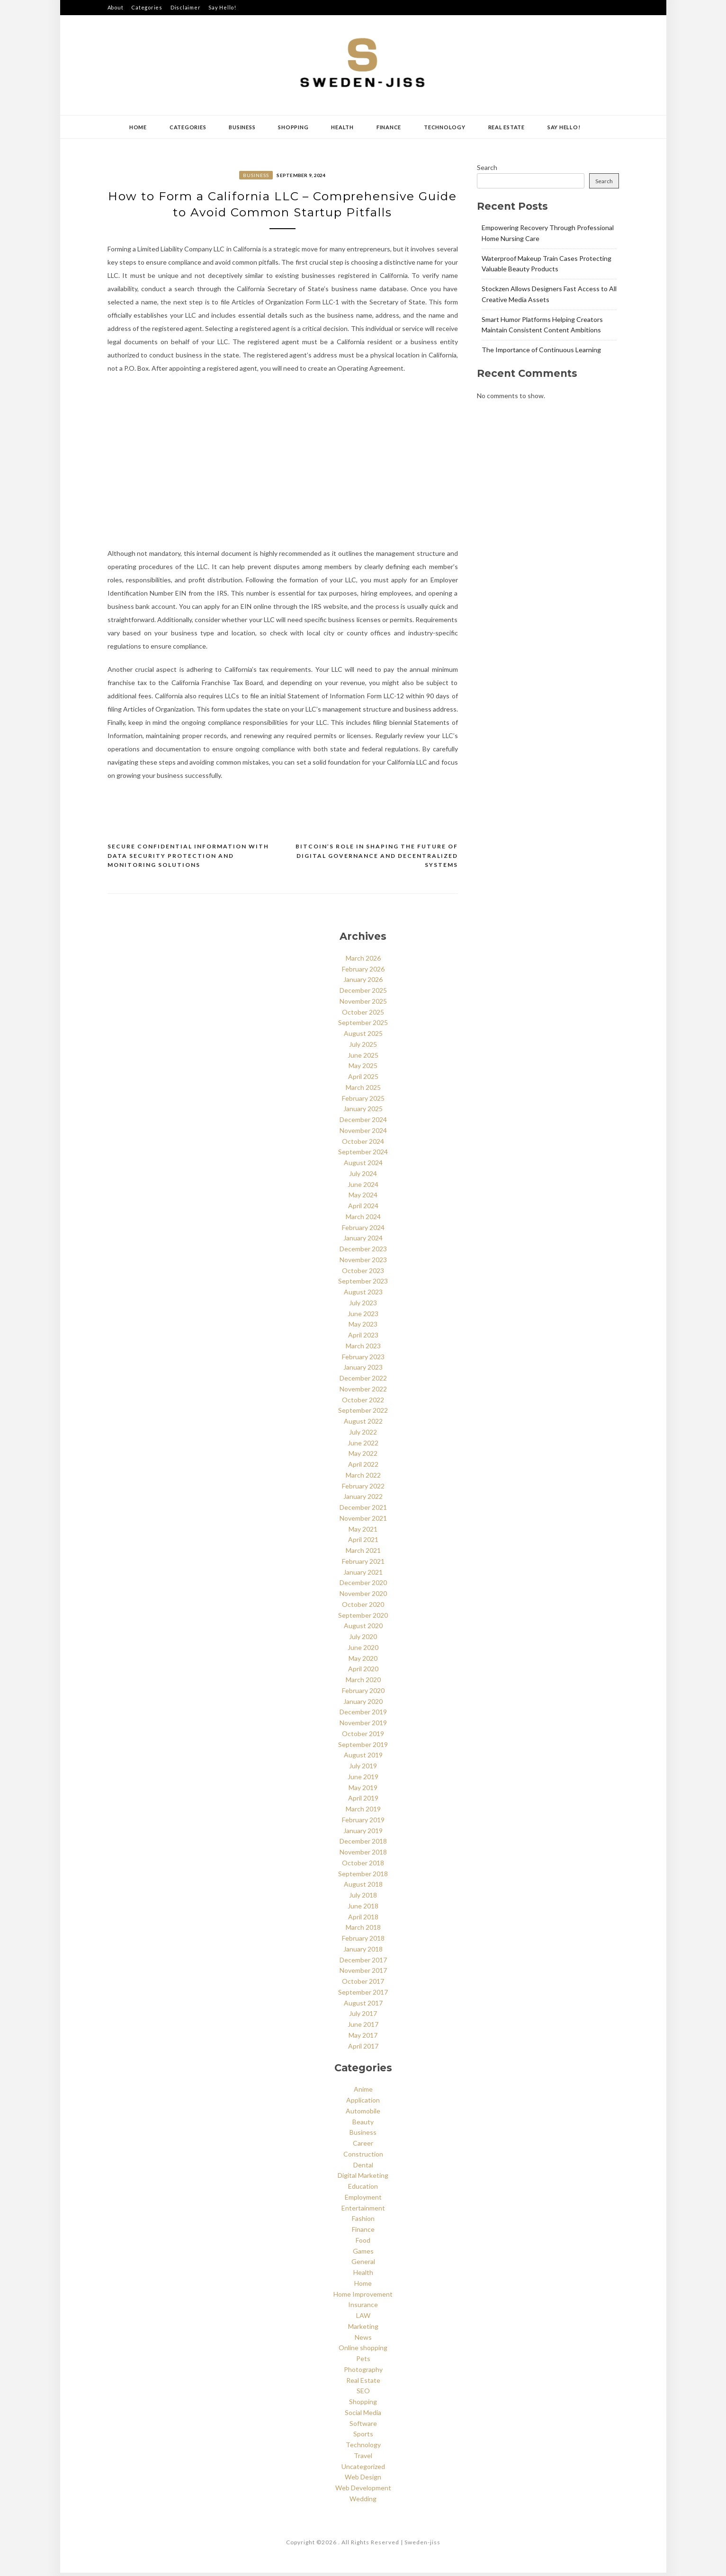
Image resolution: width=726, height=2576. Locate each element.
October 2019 (363, 1736)
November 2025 (363, 1004)
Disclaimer (185, 7)
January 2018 (363, 1952)
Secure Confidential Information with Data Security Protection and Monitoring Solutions (188, 859)
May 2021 (363, 1532)
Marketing (363, 2329)
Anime (363, 2092)
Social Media (363, 2415)
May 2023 (363, 1327)
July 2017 (363, 2017)
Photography (363, 2372)
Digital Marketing (363, 2179)
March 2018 (363, 1930)
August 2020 (363, 1629)
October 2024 (363, 1144)
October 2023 (363, 1273)
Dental (363, 2168)
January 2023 (363, 1370)
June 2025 (363, 1058)
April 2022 (363, 1467)
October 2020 (363, 1607)
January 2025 (363, 1112)
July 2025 (363, 1047)
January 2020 (363, 1704)
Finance (388, 127)
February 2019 (363, 1822)
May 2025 (363, 1069)
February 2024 (363, 1230)
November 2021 (363, 1521)
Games (363, 2254)
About (116, 7)
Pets (363, 2362)
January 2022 (363, 1500)
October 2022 (363, 1403)
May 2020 (363, 1661)
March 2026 (363, 961)
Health (342, 127)
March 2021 (363, 1554)
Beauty (363, 2125)
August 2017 (363, 2006)
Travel (363, 2458)
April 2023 (363, 1338)
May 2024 (363, 1198)
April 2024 (363, 1209)
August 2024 (363, 1166)
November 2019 (363, 1726)
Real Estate (506, 127)
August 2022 (363, 1424)
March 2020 (363, 1683)
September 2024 (363, 1155)
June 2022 (363, 1446)
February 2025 (363, 1101)
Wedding (363, 2501)
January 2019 (363, 1833)
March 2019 (363, 1812)
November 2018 (363, 1855)
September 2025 (363, 1026)
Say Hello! (222, 7)
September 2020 (363, 1618)
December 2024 (363, 1123)
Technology (445, 127)
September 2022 (363, 1413)
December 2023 (363, 1252)
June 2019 (363, 1779)
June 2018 (363, 1909)
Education (363, 2189)
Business (242, 127)
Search (487, 167)
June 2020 (363, 1650)
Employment (363, 2200)
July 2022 (363, 1435)
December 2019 (363, 1715)
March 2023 (363, 1349)
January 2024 (363, 1241)
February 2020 (363, 1693)
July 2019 (363, 1769)
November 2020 (363, 1597)
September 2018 (363, 1876)
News (363, 2340)
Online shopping (363, 2351)
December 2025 (363, 993)
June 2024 (363, 1187)
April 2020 (363, 1672)
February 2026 (363, 972)
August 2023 (363, 1295)
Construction (363, 2157)
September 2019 (363, 1747)
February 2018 (363, 1941)
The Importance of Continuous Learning (541, 350)
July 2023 (363, 1305)
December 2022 (363, 1381)
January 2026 (363, 983)
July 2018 (363, 1898)
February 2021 (363, 1564)
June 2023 (363, 1316)
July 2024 (363, 1176)
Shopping (293, 127)
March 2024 (363, 1219)
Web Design (363, 2480)
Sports (363, 2437)
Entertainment (363, 2211)
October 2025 (363, 1015)
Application (363, 2103)
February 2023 (363, 1359)
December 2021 (363, 1510)
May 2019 (363, 1790)
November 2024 (363, 1133)
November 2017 (363, 1974)
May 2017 (363, 2038)
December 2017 (363, 1963)
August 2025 (363, 1037)
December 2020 (363, 1586)
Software (363, 2426)
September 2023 (363, 1284)
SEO (363, 2394)
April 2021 (363, 1543)
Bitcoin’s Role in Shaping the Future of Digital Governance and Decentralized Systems (377, 859)
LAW (363, 2319)
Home (138, 127)
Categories (146, 7)
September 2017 (363, 1995)
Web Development (363, 2491)
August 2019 (363, 1758)
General (363, 2265)
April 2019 (363, 1801)
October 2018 (363, 1866)
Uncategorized (363, 2469)
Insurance (363, 2308)
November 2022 (363, 1392)
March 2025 (363, 1090)
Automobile (363, 2114)
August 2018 (363, 1887)
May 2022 (363, 1457)
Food (363, 2243)
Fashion (363, 2222)
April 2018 (363, 1920)
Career (363, 2146)
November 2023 (363, 1262)
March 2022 (363, 1478)
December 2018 (363, 1844)
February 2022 (363, 1489)
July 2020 (363, 1640)
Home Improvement (363, 2297)
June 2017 (363, 2027)
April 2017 (363, 2049)
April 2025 (363, 1080)
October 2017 (363, 1984)
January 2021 (363, 1575)
